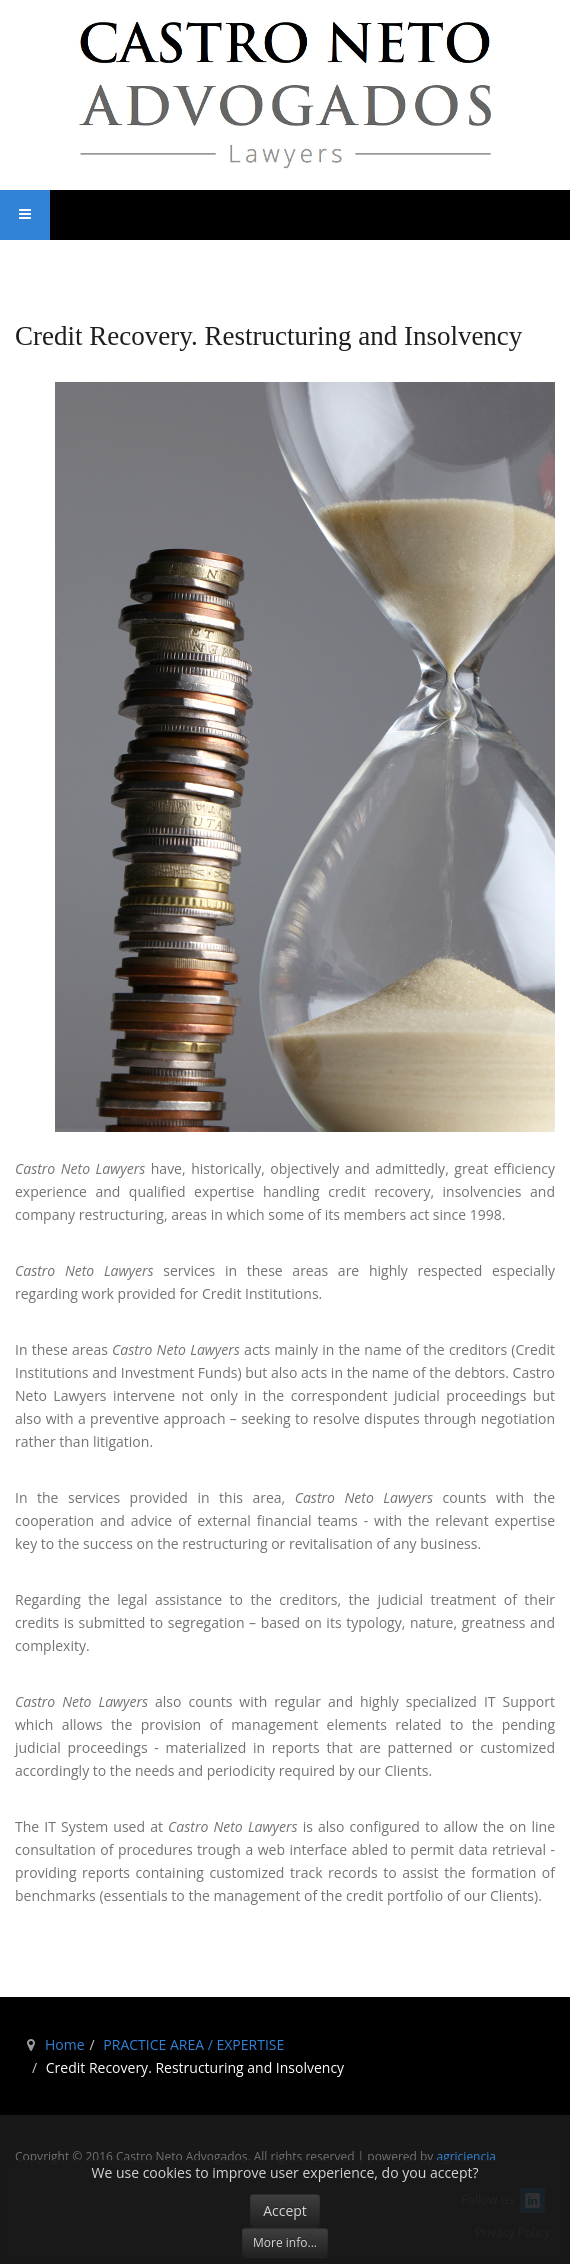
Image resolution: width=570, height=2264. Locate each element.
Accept (285, 2210)
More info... (285, 2242)
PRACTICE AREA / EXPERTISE (193, 2044)
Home (65, 2044)
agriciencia (465, 2156)
